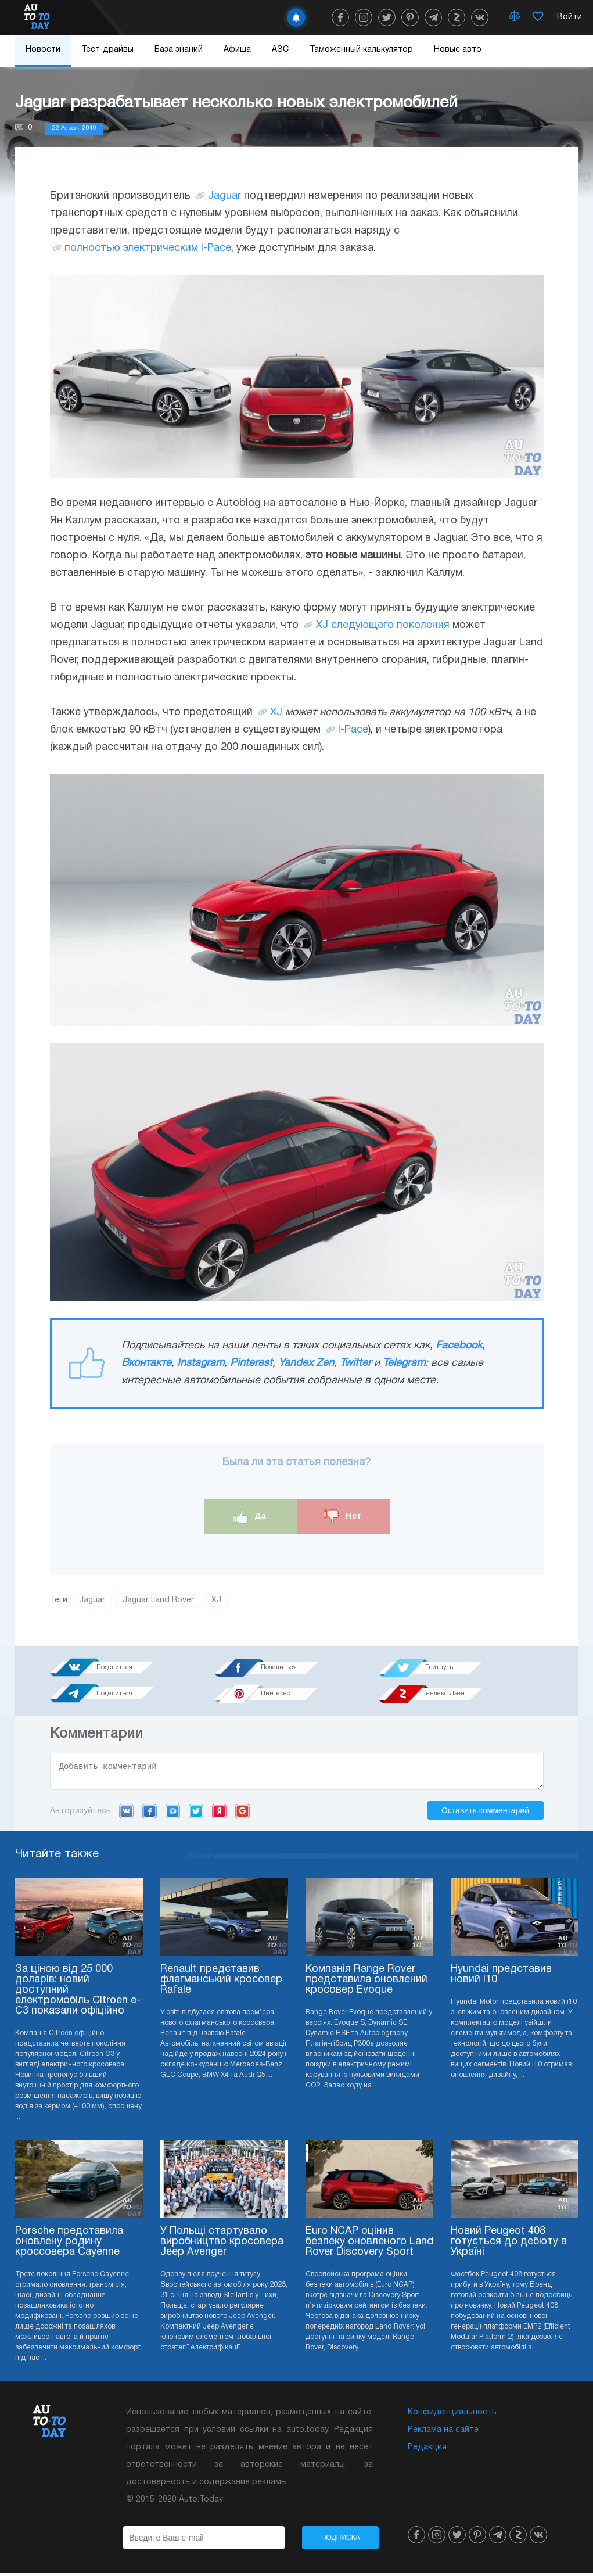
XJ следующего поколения (383, 625)
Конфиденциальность (452, 2416)
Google (242, 1814)
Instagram (200, 1363)
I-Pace (353, 730)
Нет (342, 1516)
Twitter (355, 1363)
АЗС (280, 49)
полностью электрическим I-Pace (147, 248)
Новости (43, 49)
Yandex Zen (306, 1363)
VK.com (126, 1814)
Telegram (404, 1363)
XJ (276, 712)
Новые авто (457, 49)
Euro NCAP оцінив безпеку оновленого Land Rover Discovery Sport (369, 2245)
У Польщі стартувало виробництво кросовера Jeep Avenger (221, 2245)
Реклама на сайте (443, 2433)
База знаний (178, 49)
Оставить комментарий (485, 1813)
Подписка (340, 2541)
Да (250, 1516)
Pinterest (251, 1363)
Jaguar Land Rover (158, 1600)
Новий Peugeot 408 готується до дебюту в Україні (509, 2245)
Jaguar (224, 196)
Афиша (237, 49)
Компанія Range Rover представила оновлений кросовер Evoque (366, 1983)
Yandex (219, 1814)
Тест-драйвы (107, 49)
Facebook (459, 1346)
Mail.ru (173, 1814)
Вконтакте (146, 1363)
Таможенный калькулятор (361, 49)
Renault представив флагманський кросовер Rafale (221, 1983)
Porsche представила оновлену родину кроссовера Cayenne (69, 2245)
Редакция (427, 2451)
